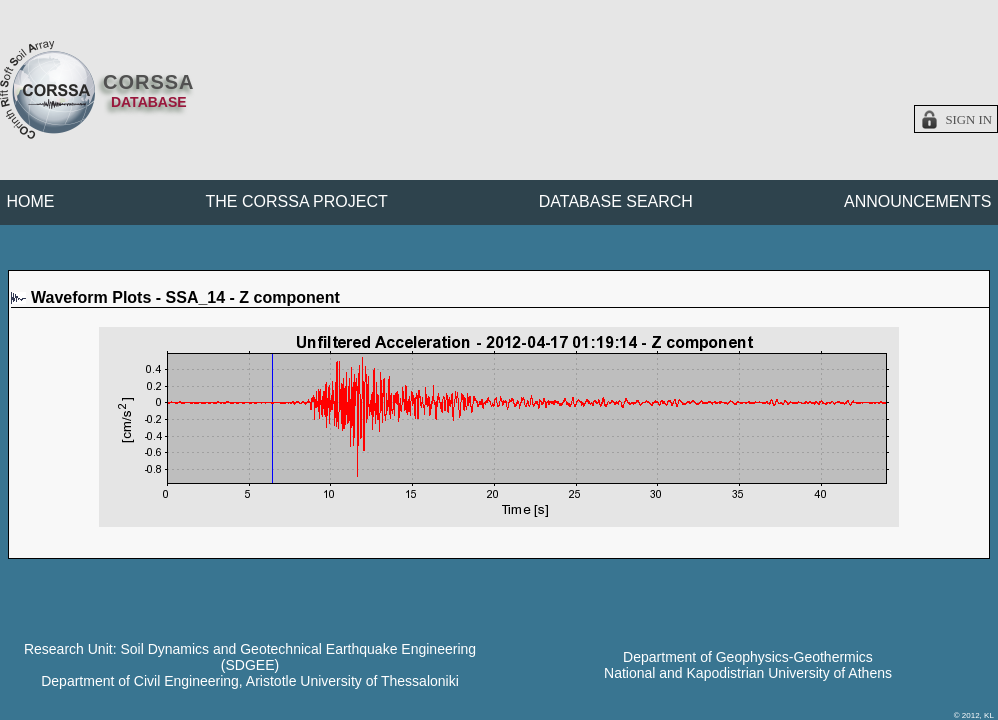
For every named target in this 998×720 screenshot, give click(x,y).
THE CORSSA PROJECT (297, 201)
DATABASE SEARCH (616, 201)
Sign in (968, 120)
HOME (31, 201)
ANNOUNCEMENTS (918, 201)
